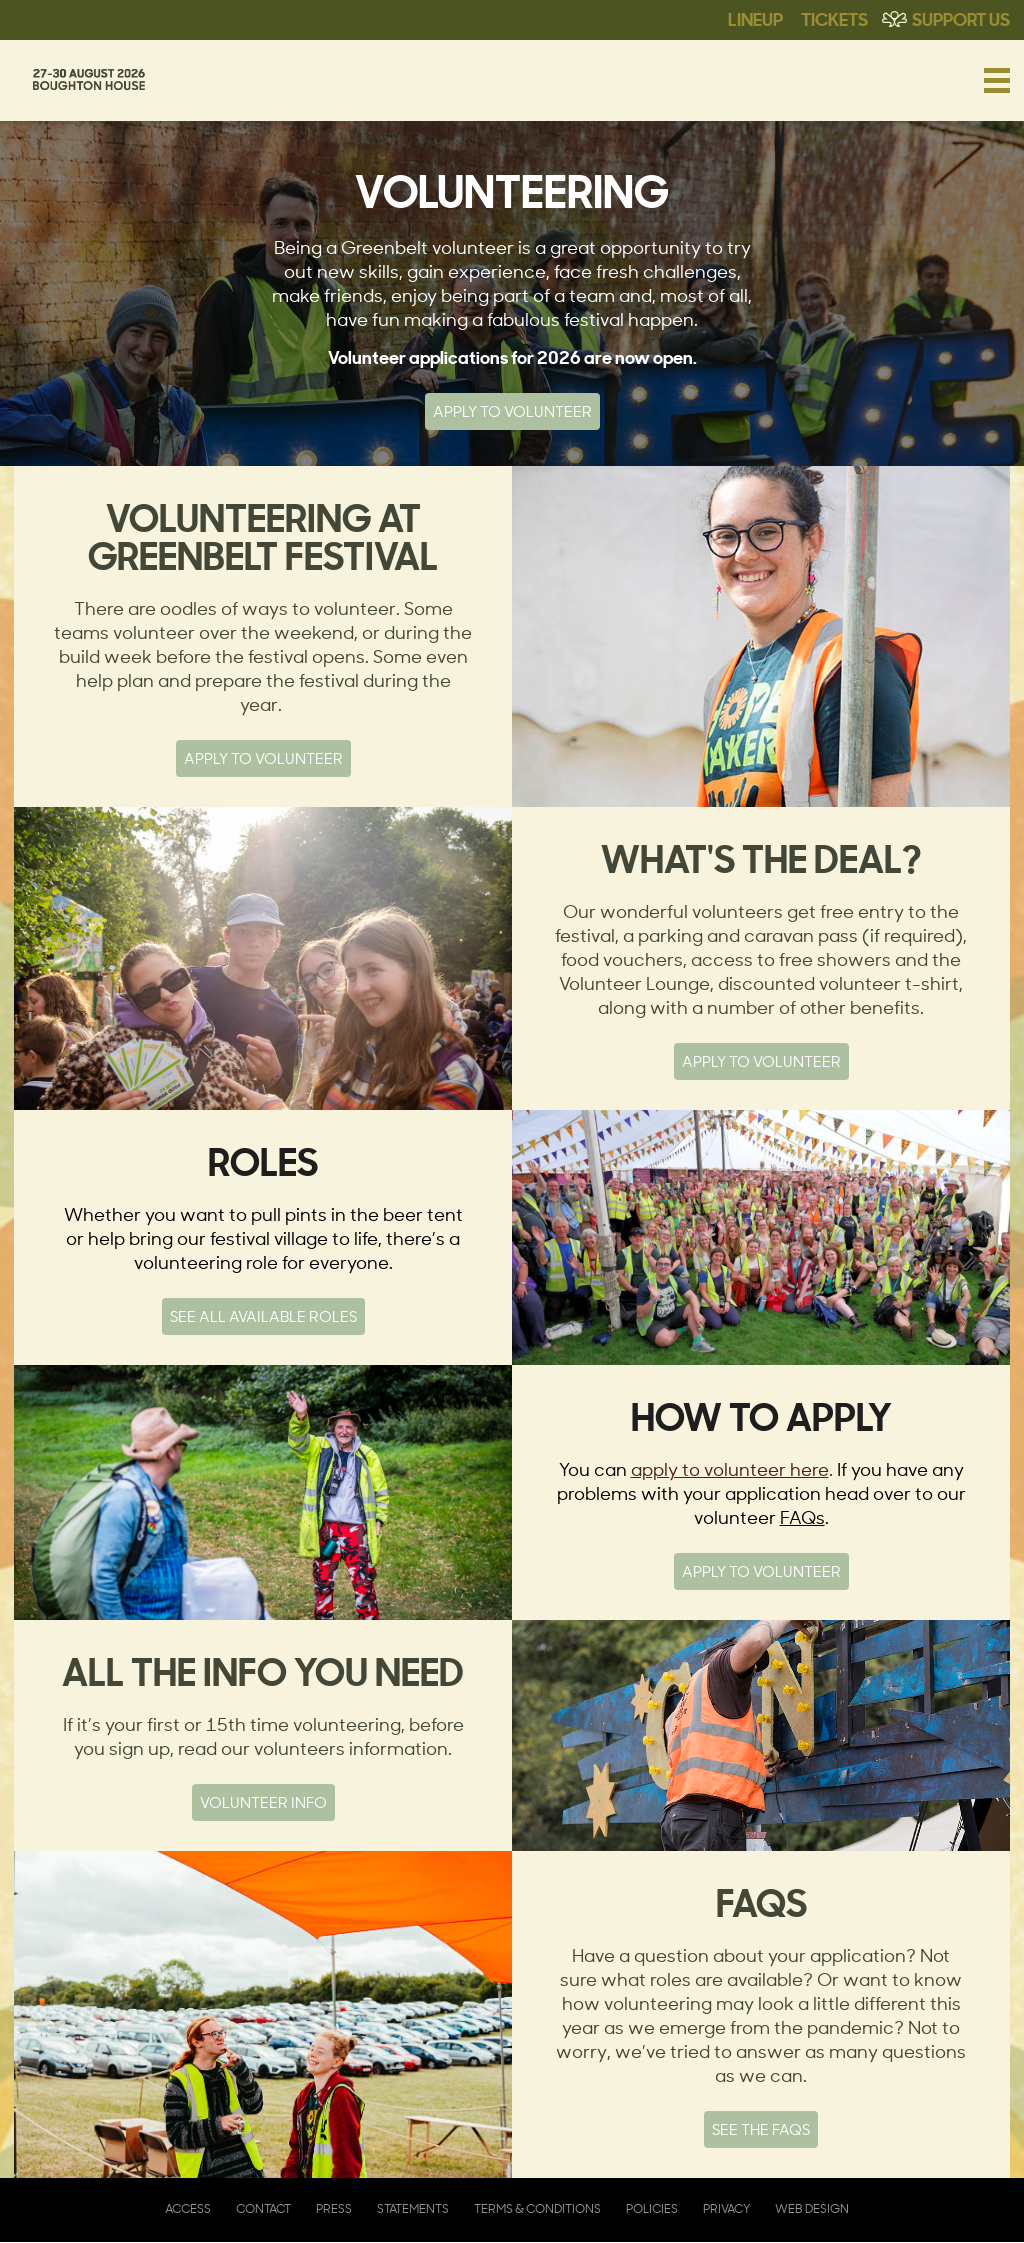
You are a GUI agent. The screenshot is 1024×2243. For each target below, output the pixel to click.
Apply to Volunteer (512, 411)
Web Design (812, 2208)
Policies (652, 2208)
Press (334, 2208)
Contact (263, 2208)
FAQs (802, 1517)
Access (188, 2208)
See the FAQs (761, 2129)
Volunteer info (263, 1802)
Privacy (726, 2208)
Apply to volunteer (761, 1061)
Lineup (755, 18)
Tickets (834, 18)
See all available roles (263, 1316)
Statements (413, 2208)
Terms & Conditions (537, 2208)
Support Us (961, 18)
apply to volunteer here (730, 1469)
